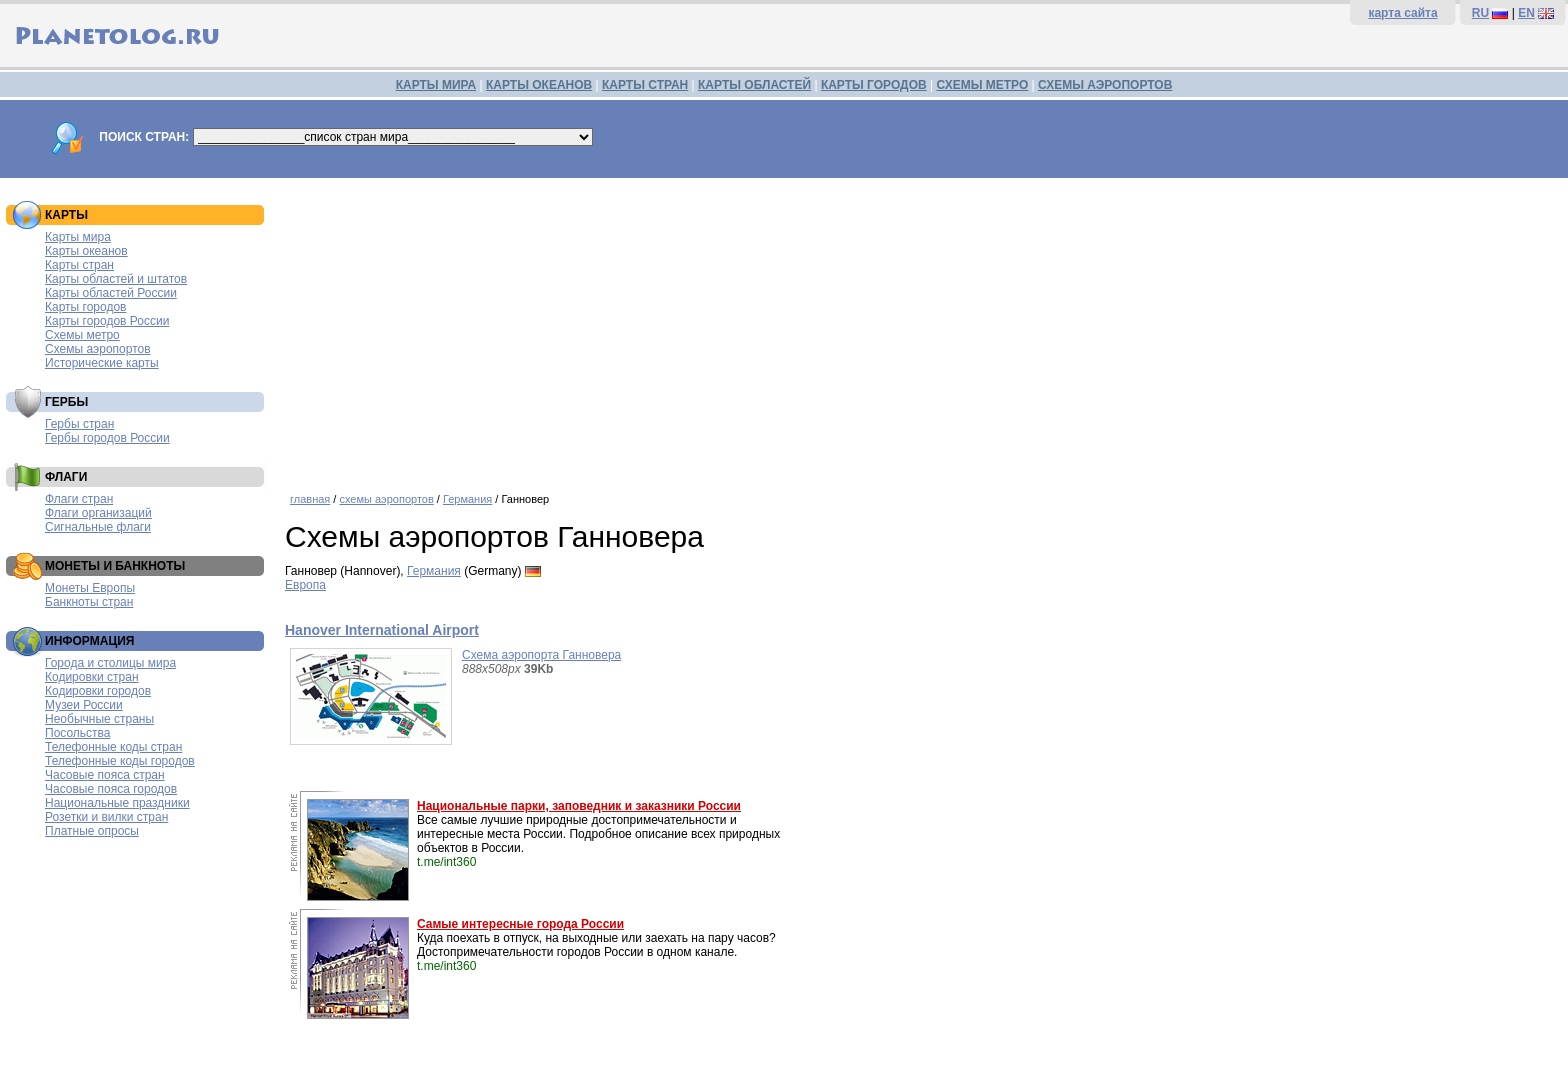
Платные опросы (92, 831)
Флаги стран (79, 499)
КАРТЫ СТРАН (645, 85)
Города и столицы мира (110, 663)
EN (1526, 13)
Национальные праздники (117, 803)
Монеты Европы (90, 588)
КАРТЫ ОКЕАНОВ (539, 85)
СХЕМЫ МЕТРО (982, 85)
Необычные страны (99, 719)
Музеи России (84, 705)
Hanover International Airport (382, 630)
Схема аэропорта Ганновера (541, 655)
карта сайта (1402, 13)
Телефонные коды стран (113, 747)
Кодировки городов (98, 691)
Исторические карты (102, 363)
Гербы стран (79, 424)
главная (310, 499)
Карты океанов (86, 251)
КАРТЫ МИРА (436, 85)
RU (1480, 13)
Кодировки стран (92, 677)
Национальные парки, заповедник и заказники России (579, 806)
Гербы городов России (107, 438)
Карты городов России (107, 321)
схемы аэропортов (386, 499)
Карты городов (85, 307)
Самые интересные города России (520, 924)
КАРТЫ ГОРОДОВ (874, 85)
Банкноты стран (89, 602)
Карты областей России (111, 293)
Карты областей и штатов (116, 279)
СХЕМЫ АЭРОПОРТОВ (1105, 85)
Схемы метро (82, 335)
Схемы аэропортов (98, 349)
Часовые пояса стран (105, 775)
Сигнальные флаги (98, 527)
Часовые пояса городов (111, 789)
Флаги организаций (98, 513)
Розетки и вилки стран (106, 817)
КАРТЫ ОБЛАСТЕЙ (754, 85)
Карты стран (79, 265)
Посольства (78, 733)
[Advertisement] (922, 328)
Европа (305, 585)
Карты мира (78, 237)
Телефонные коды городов (120, 761)
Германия (467, 499)
